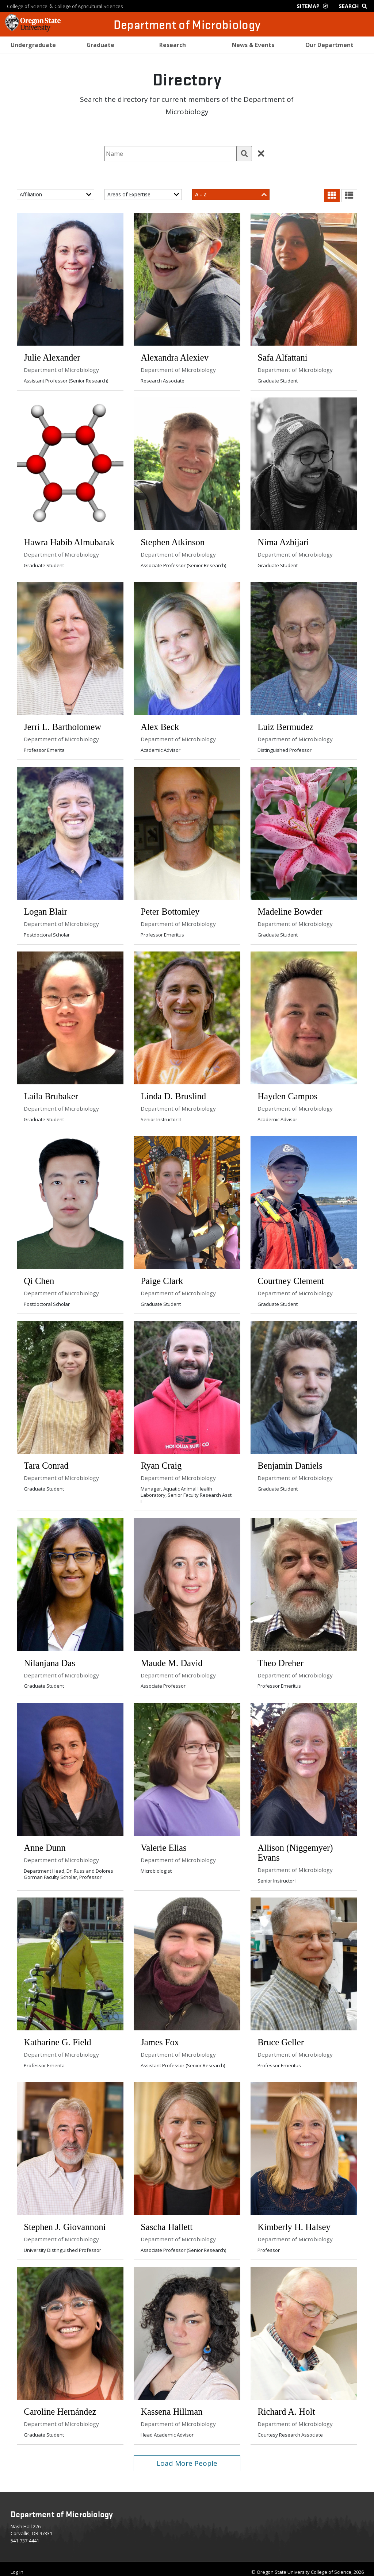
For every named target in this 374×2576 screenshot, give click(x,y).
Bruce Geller (281, 2037)
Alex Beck (160, 725)
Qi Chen (39, 1278)
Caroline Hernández (60, 2405)
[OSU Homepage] (33, 29)
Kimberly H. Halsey (294, 2221)
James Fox (160, 2037)
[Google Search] (354, 6)
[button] (244, 153)
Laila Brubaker (51, 1094)
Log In (17, 2565)
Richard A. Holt (286, 2405)
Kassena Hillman (172, 2405)
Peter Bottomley (170, 909)
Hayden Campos (288, 1094)
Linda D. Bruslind (173, 1094)
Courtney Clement (291, 1278)
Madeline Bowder (290, 909)
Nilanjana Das (50, 1659)
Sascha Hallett (167, 2221)
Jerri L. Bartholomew (63, 725)
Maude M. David (172, 1659)
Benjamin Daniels (290, 1462)
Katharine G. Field (57, 2037)
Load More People (187, 2456)
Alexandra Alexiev (175, 357)
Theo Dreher (281, 1659)
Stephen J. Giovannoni (65, 2221)
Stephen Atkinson (173, 541)
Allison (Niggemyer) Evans (295, 1847)
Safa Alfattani (283, 357)
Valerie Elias (164, 1843)
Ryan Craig (161, 1462)
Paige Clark (162, 1278)
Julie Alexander (52, 357)
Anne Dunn (45, 1843)
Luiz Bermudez (286, 725)
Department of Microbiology (187, 24)
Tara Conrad (46, 1462)
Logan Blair (46, 909)
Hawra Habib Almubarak (69, 541)
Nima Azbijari (283, 541)
